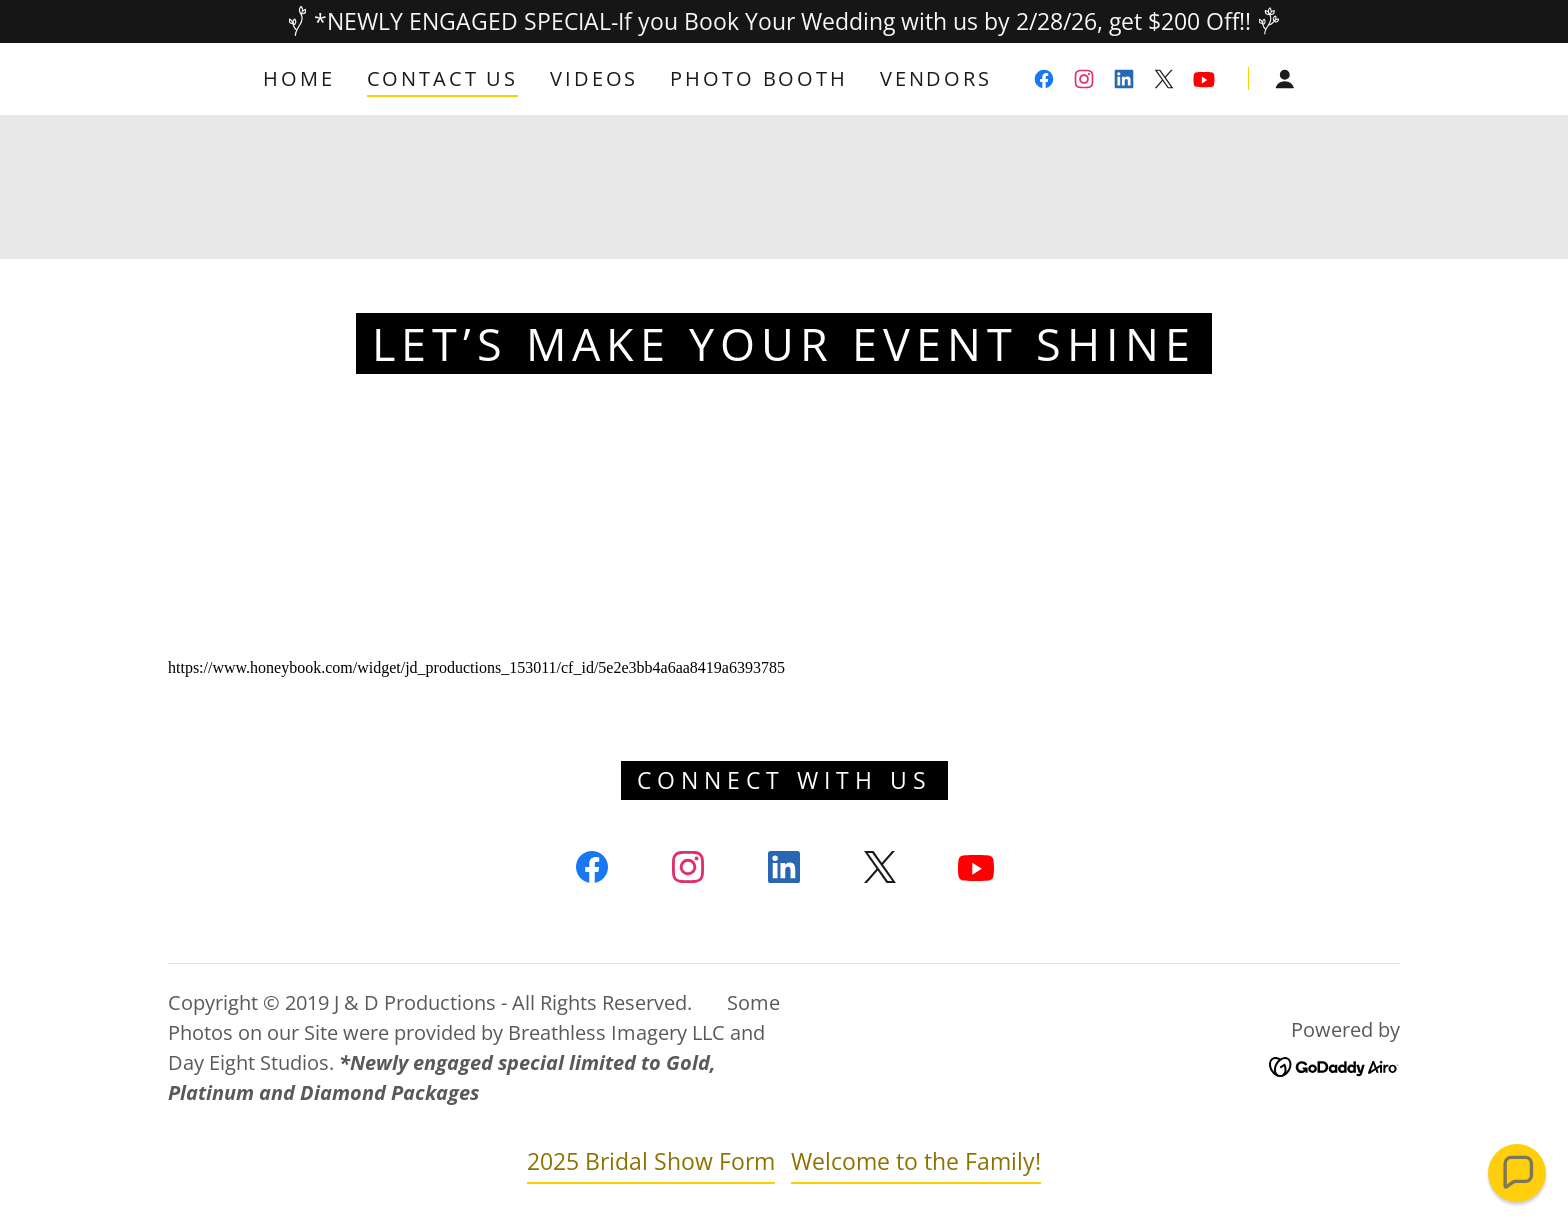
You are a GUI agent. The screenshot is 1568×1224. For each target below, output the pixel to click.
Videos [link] (594, 78)
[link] (1044, 79)
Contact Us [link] (443, 79)
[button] (1285, 79)
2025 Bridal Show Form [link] (651, 1161)
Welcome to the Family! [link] (916, 1161)
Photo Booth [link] (758, 78)
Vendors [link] (936, 78)
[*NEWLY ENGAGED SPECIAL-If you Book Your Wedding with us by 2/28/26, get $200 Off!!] (784, 21)
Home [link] (298, 78)
